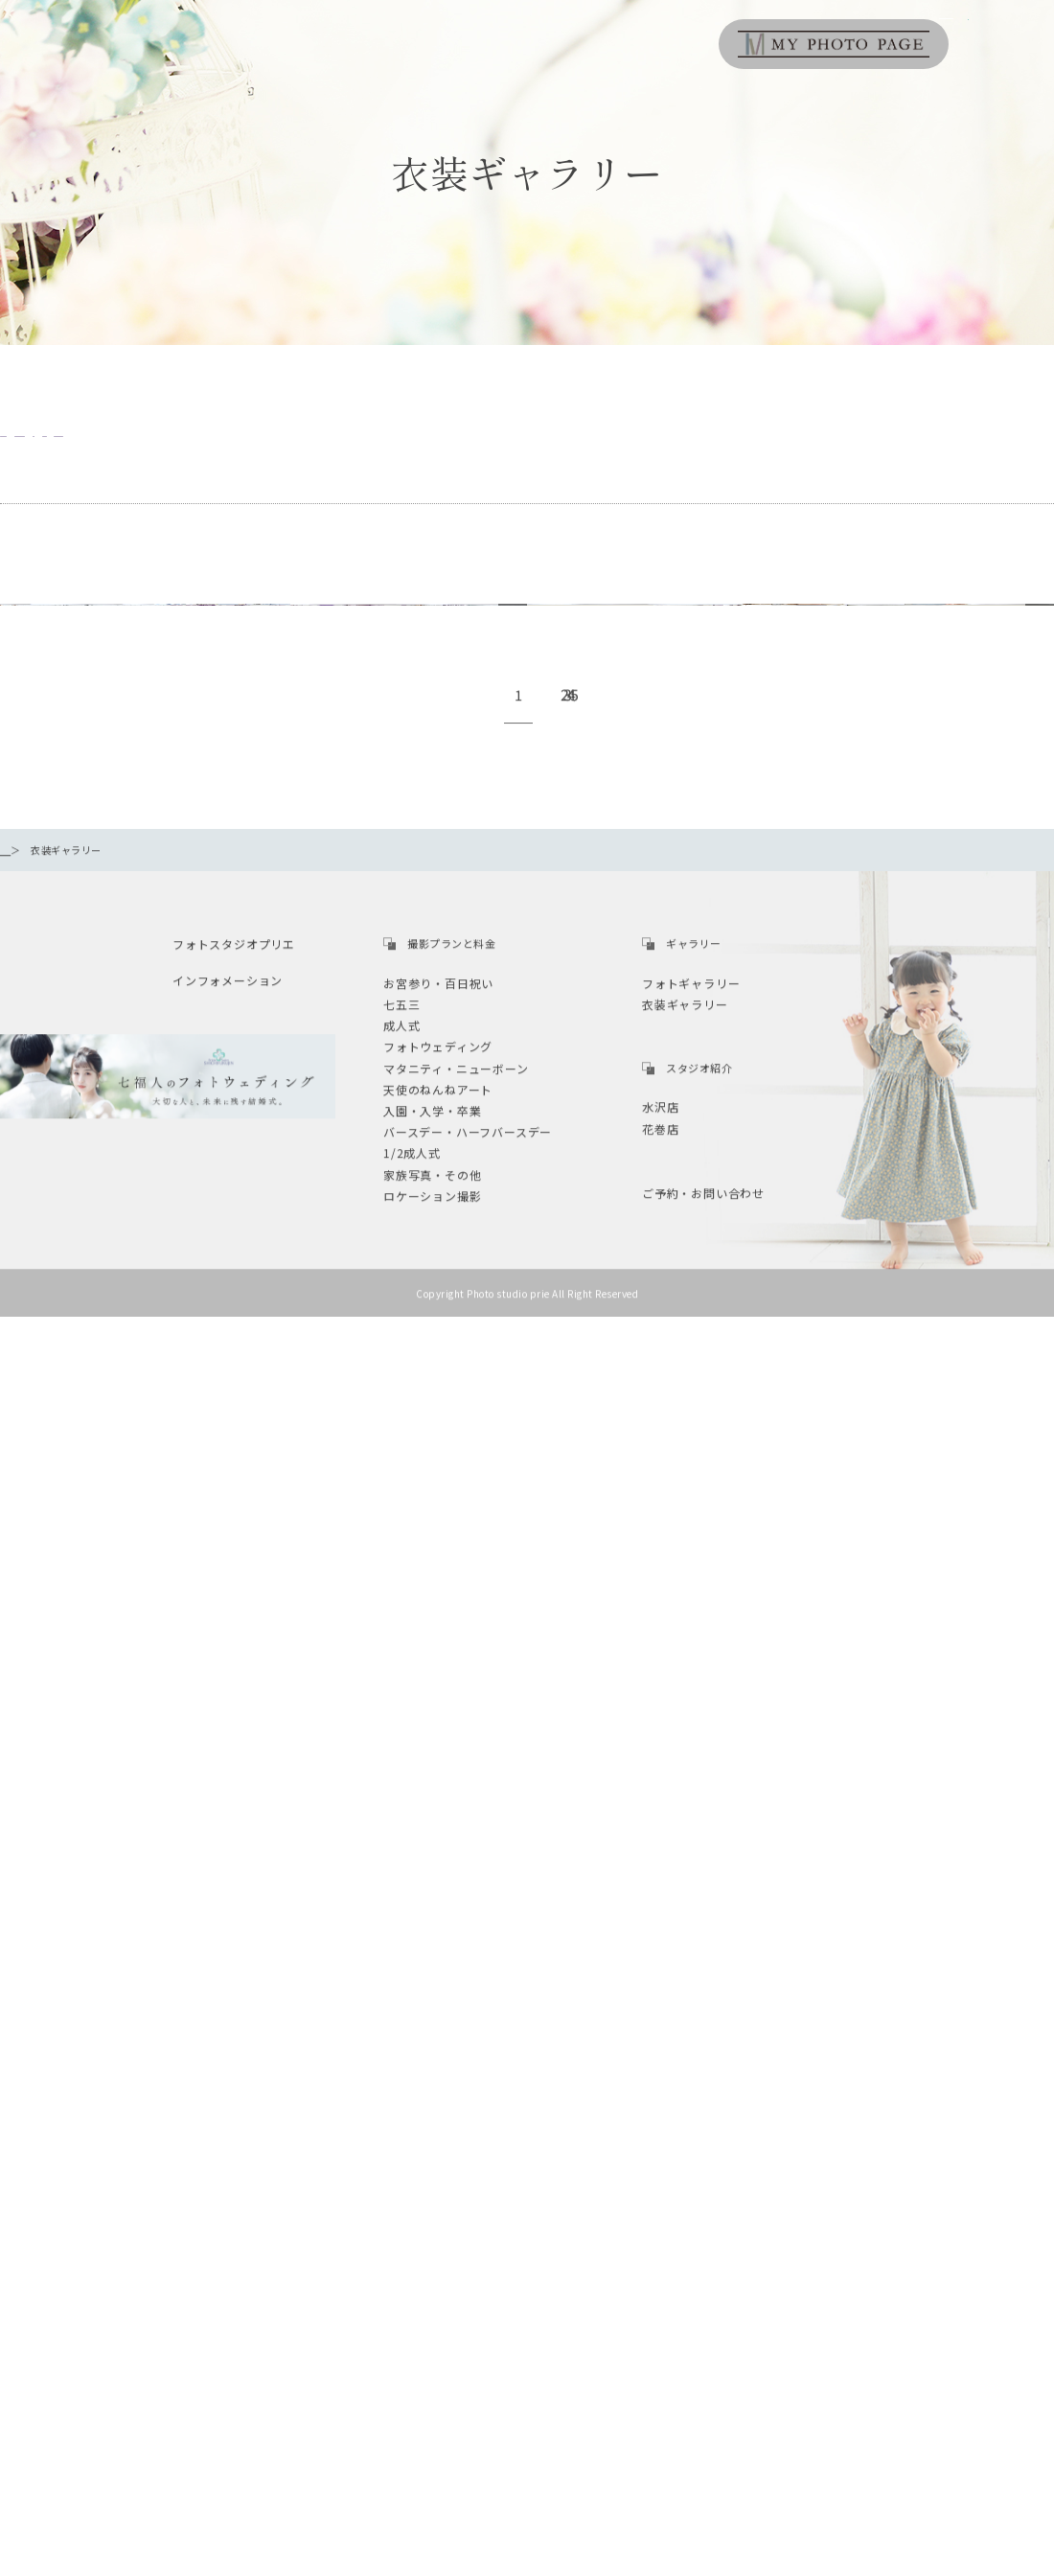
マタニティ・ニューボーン (758, 440)
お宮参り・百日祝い (78, 440)
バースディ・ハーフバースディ (288, 440)
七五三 (464, 440)
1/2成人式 (584, 440)
